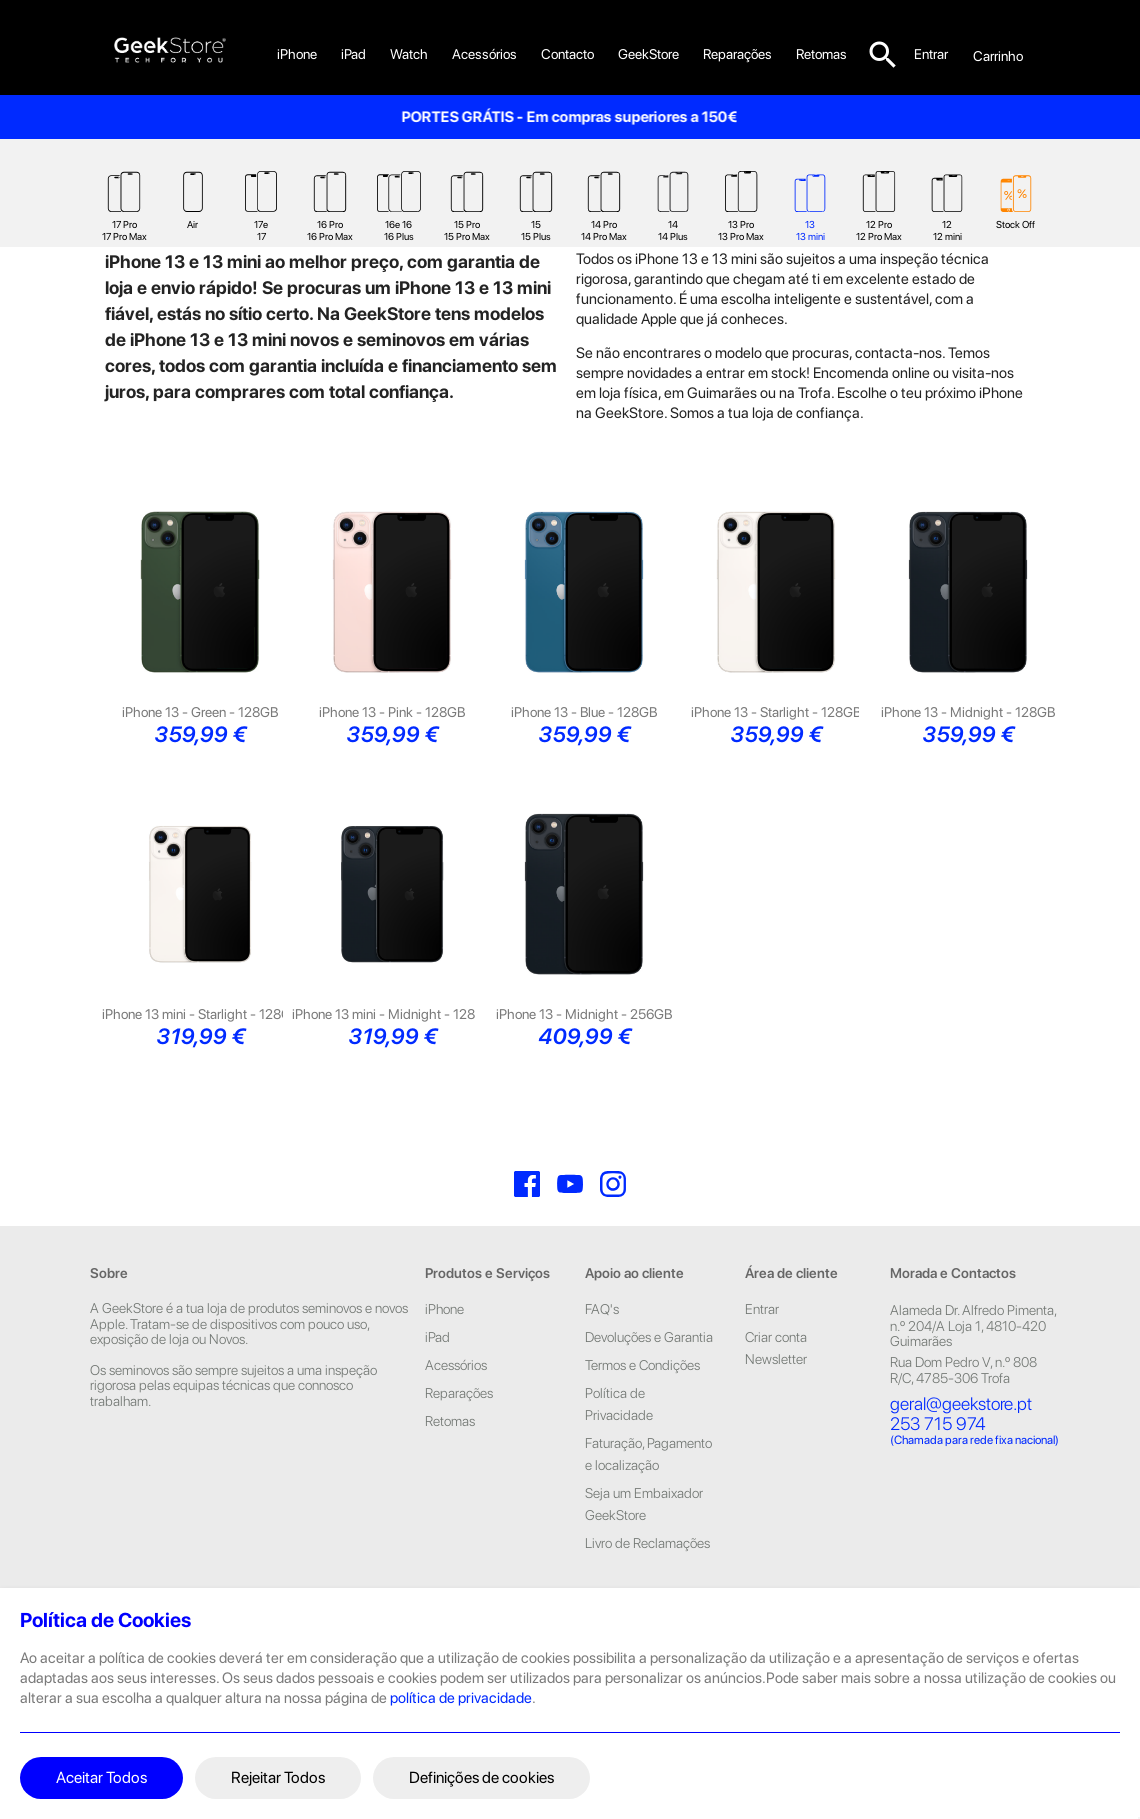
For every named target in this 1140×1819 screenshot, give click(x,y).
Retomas (450, 1459)
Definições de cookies (481, 1777)
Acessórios (484, 54)
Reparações (737, 54)
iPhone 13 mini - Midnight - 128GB (392, 1052)
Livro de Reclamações (647, 1581)
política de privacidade (461, 1698)
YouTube (570, 1222)
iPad (353, 54)
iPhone (297, 54)
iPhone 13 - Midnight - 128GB (968, 750)
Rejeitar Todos (278, 1777)
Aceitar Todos (101, 1777)
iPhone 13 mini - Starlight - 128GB (200, 1052)
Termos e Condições (642, 1403)
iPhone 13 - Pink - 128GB (392, 750)
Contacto (567, 54)
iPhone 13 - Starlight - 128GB (776, 750)
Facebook (527, 1222)
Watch (409, 54)
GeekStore (648, 54)
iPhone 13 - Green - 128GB (200, 750)
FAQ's (602, 1347)
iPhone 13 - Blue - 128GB (584, 750)
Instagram (613, 1222)
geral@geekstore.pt (961, 1441)
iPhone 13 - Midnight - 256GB (584, 1052)
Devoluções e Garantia (649, 1375)
